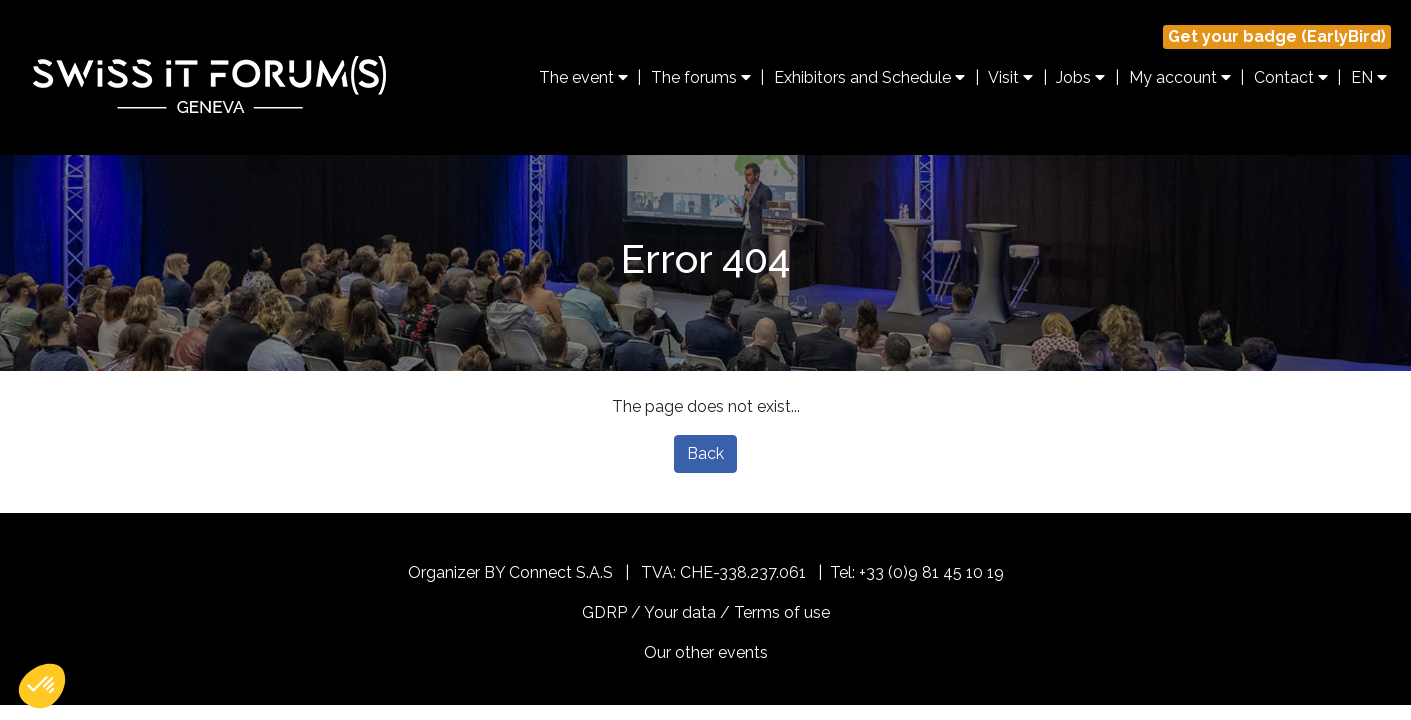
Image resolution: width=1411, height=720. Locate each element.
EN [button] (1369, 77)
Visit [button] (1010, 77)
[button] (42, 686)
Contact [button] (1291, 77)
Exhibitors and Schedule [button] (869, 77)
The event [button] (583, 77)
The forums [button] (701, 77)
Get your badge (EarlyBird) (1277, 36)
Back (705, 453)
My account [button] (1180, 77)
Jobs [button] (1080, 77)
